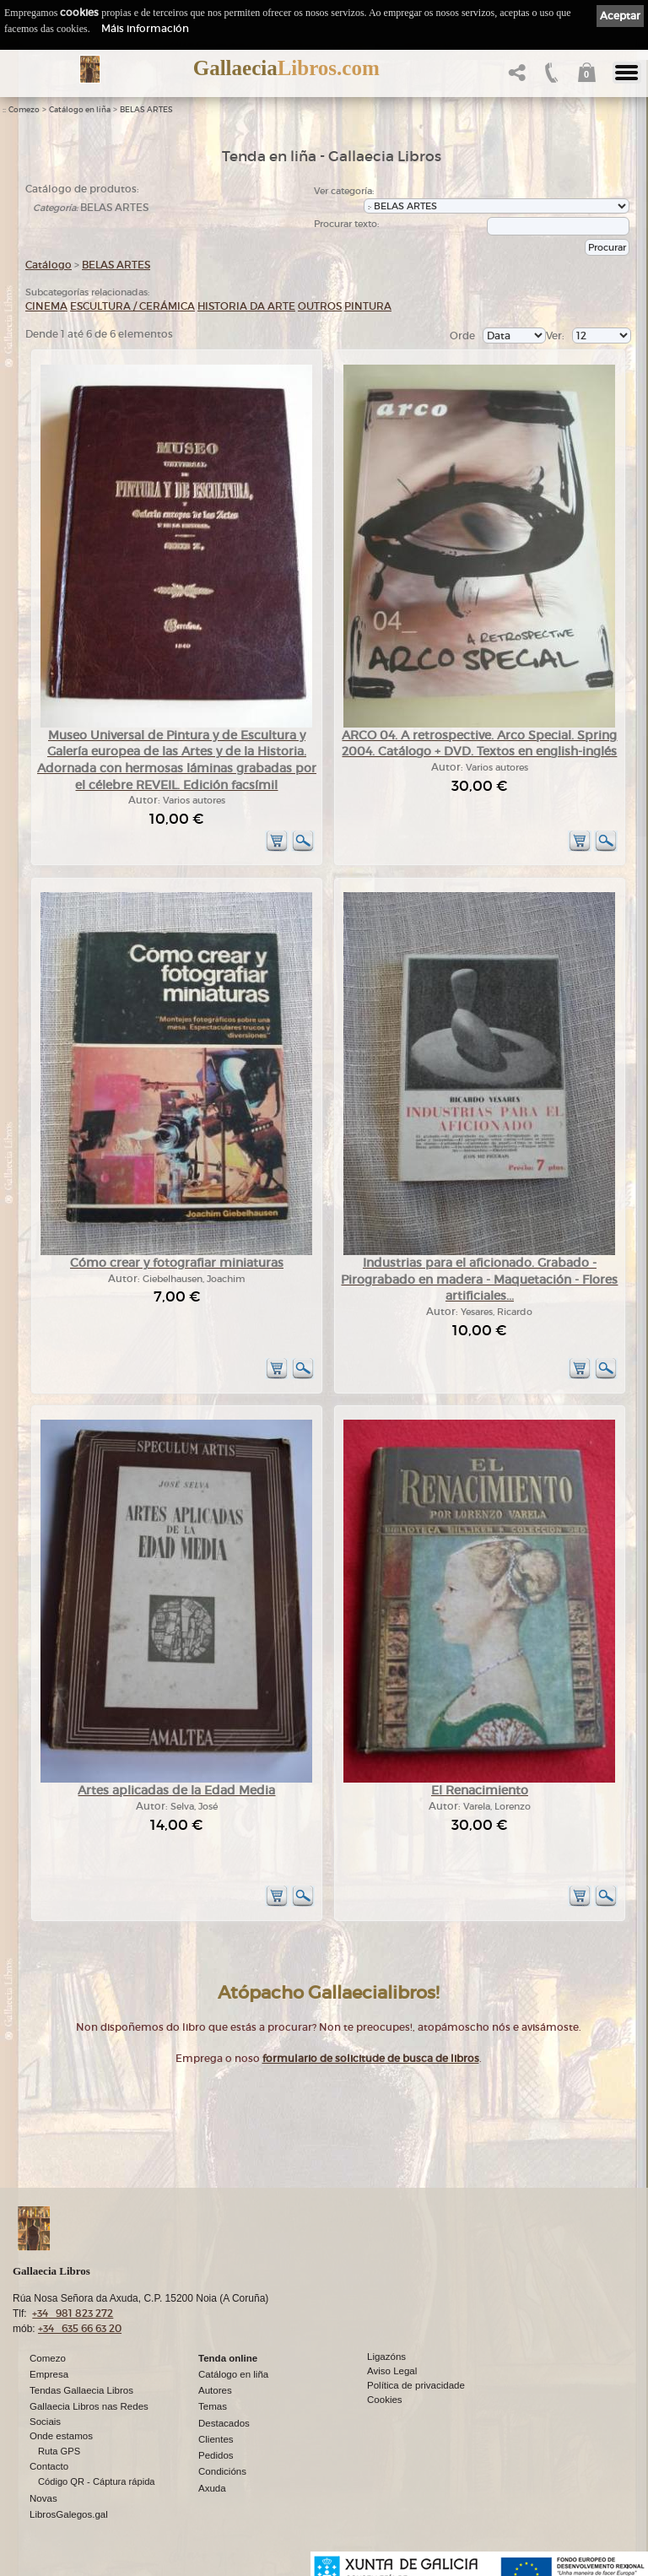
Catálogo (48, 264)
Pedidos (216, 2455)
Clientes (216, 2439)
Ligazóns (386, 2356)
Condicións (222, 2471)
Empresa (49, 2374)
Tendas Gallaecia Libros (81, 2390)
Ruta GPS (59, 2451)
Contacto (49, 2466)
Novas (43, 2498)
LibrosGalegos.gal (69, 2514)
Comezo (24, 110)
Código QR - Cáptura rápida (96, 2481)
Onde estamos (61, 2436)
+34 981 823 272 (72, 2313)
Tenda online (227, 2358)
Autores (215, 2390)
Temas (212, 2406)
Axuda (212, 2488)
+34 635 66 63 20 (80, 2328)
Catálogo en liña (80, 110)
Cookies (384, 2400)
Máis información (145, 28)
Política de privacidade (416, 2385)
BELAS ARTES (146, 110)
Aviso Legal (392, 2371)
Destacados (224, 2423)
